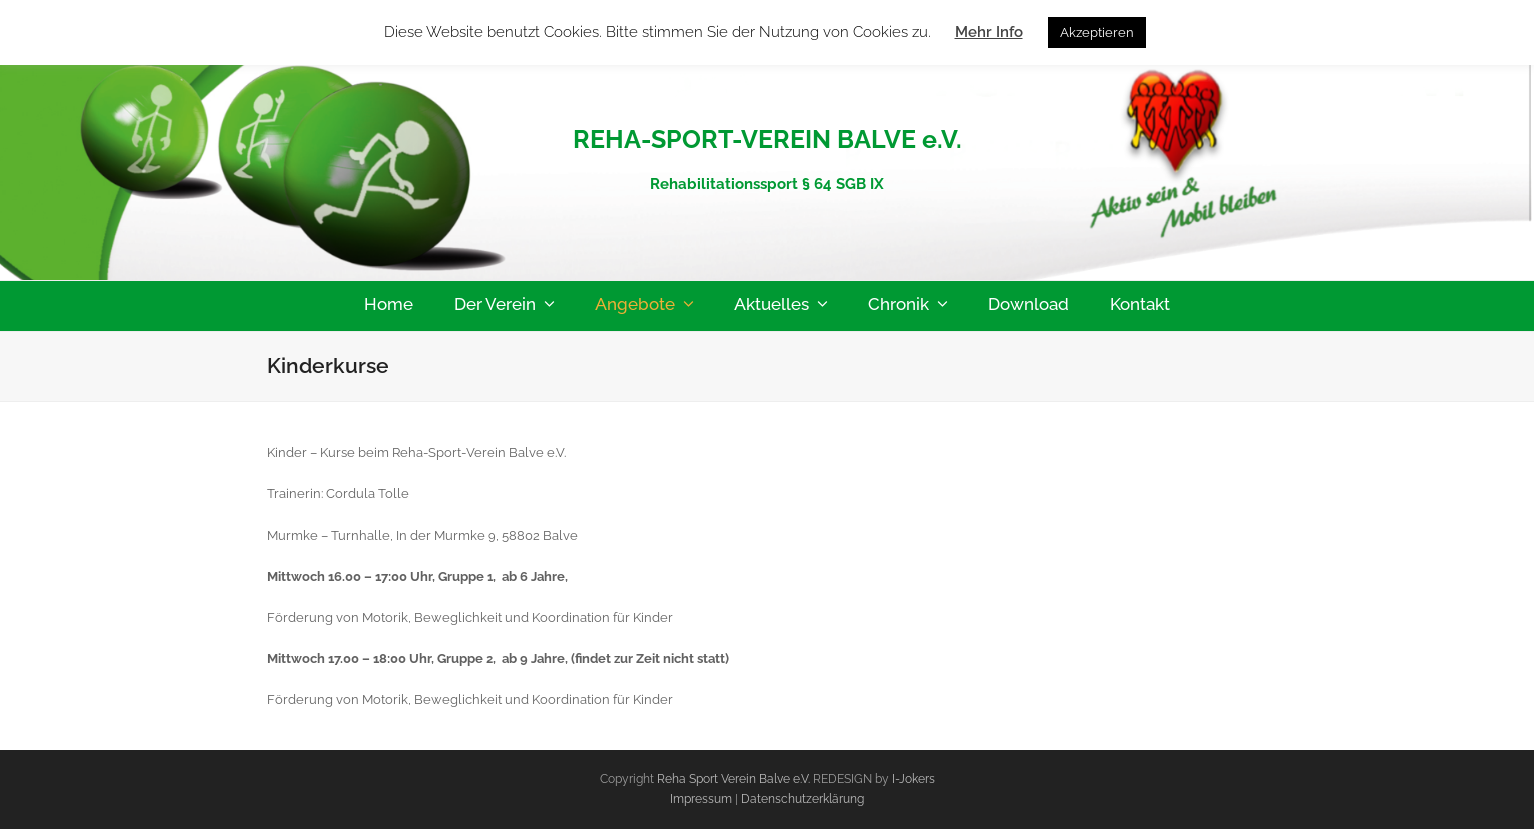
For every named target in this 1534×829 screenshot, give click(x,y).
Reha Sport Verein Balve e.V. (733, 779)
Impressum (702, 799)
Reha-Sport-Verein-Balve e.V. (767, 94)
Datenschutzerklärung (802, 799)
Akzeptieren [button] (1097, 32)
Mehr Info (989, 32)
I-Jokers (913, 779)
